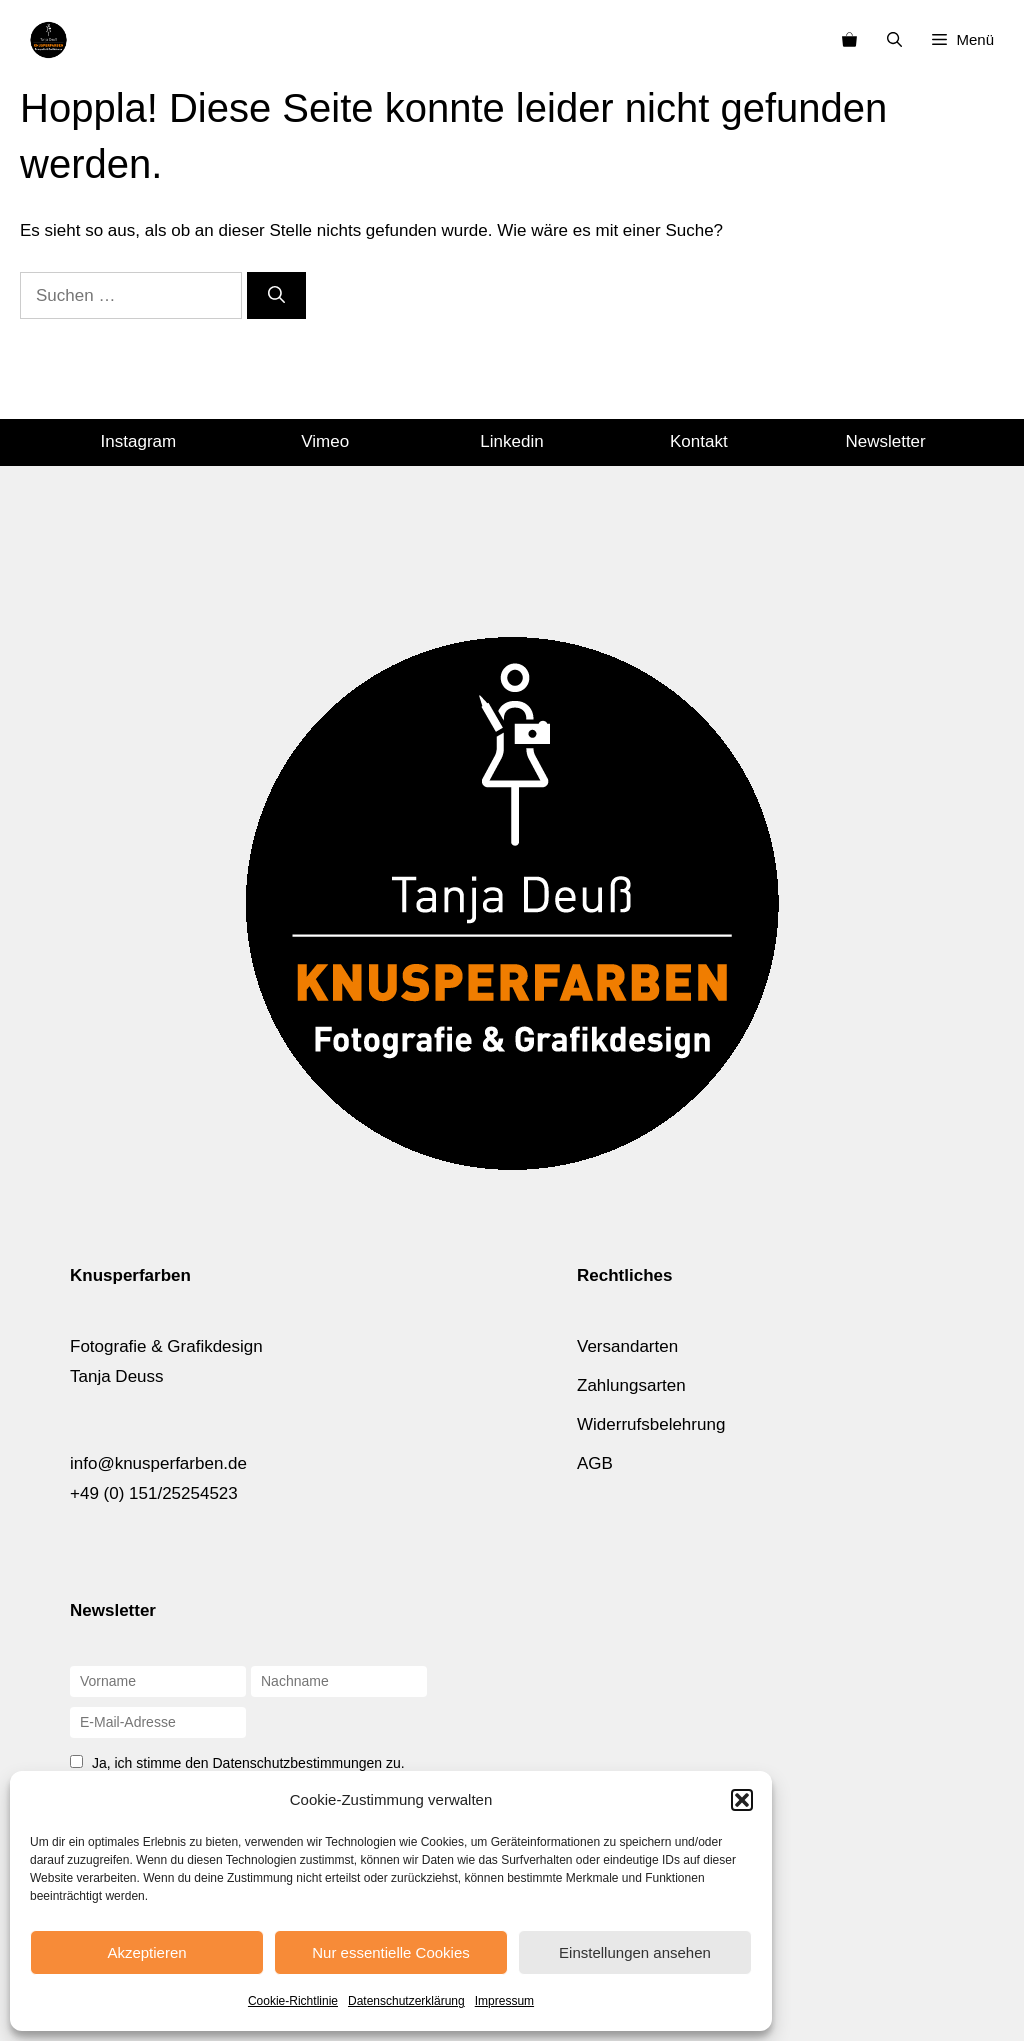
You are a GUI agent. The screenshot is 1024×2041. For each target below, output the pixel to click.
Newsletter (885, 441)
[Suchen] (276, 296)
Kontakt (699, 441)
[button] (742, 1800)
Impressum (504, 2001)
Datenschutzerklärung (406, 2001)
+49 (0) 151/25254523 (154, 1493)
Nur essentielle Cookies (391, 1952)
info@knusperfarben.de (158, 1463)
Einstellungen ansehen (635, 1952)
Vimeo (325, 441)
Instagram (139, 441)
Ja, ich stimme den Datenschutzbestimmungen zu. (248, 1763)
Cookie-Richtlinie (293, 2001)
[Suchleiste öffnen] (894, 40)
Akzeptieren (146, 1952)
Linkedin (511, 441)
